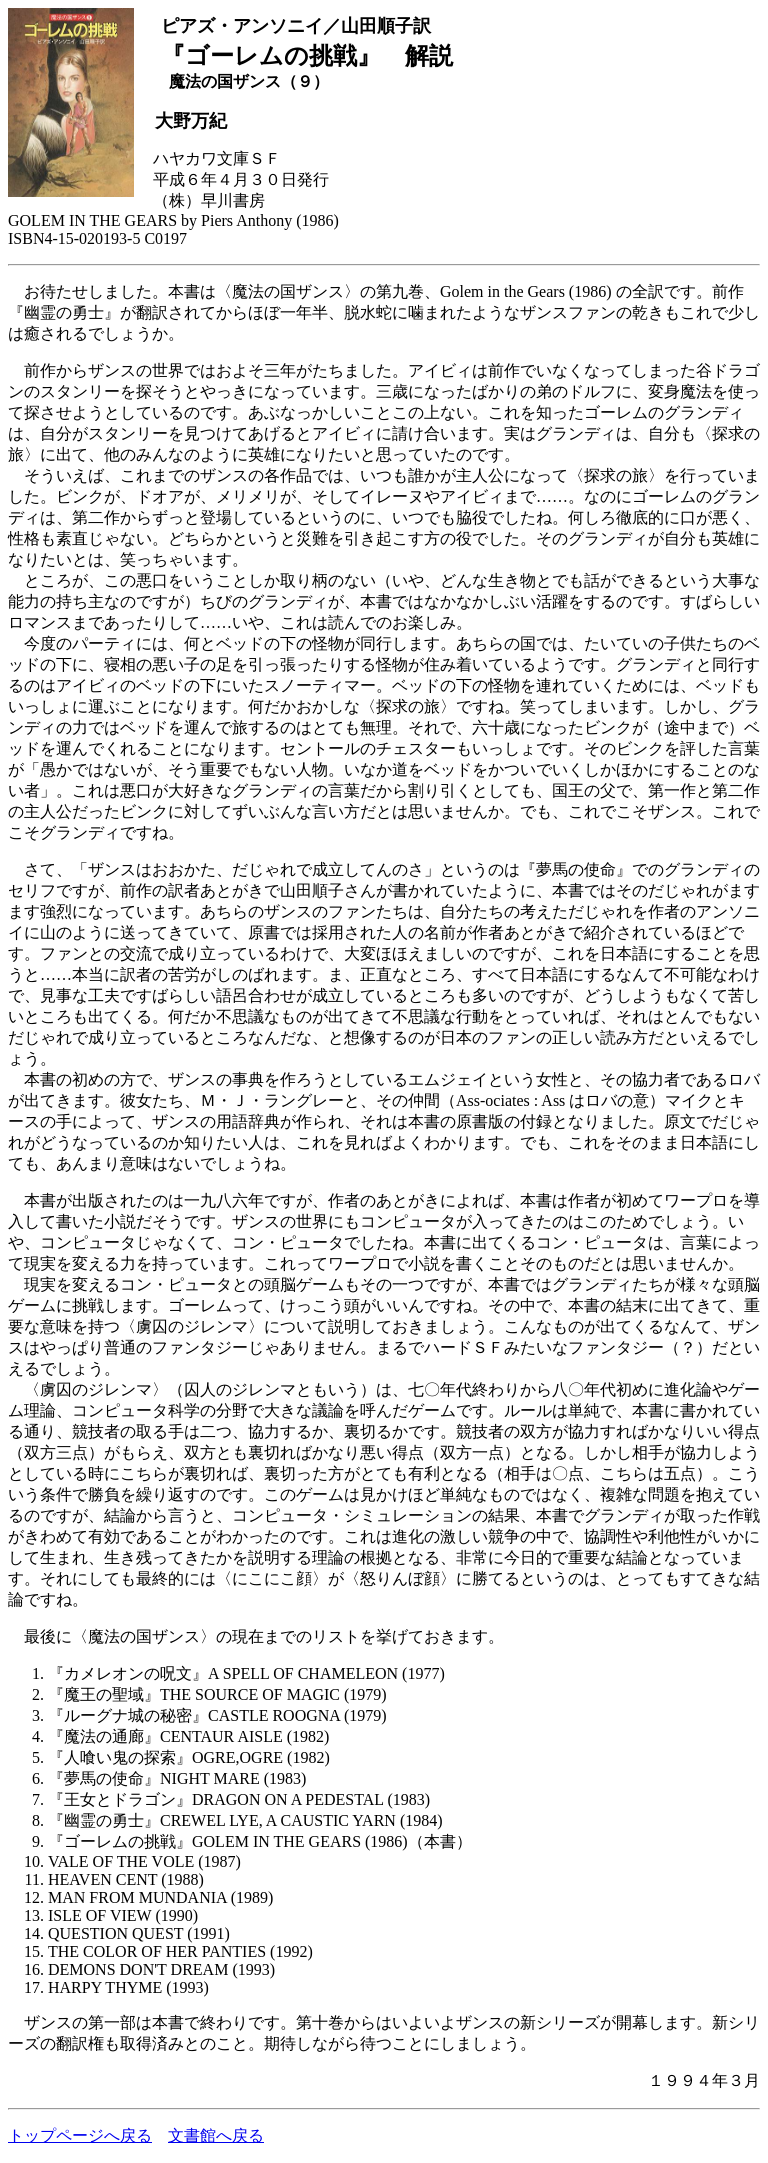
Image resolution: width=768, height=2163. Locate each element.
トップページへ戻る (80, 2135)
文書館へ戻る (216, 2135)
